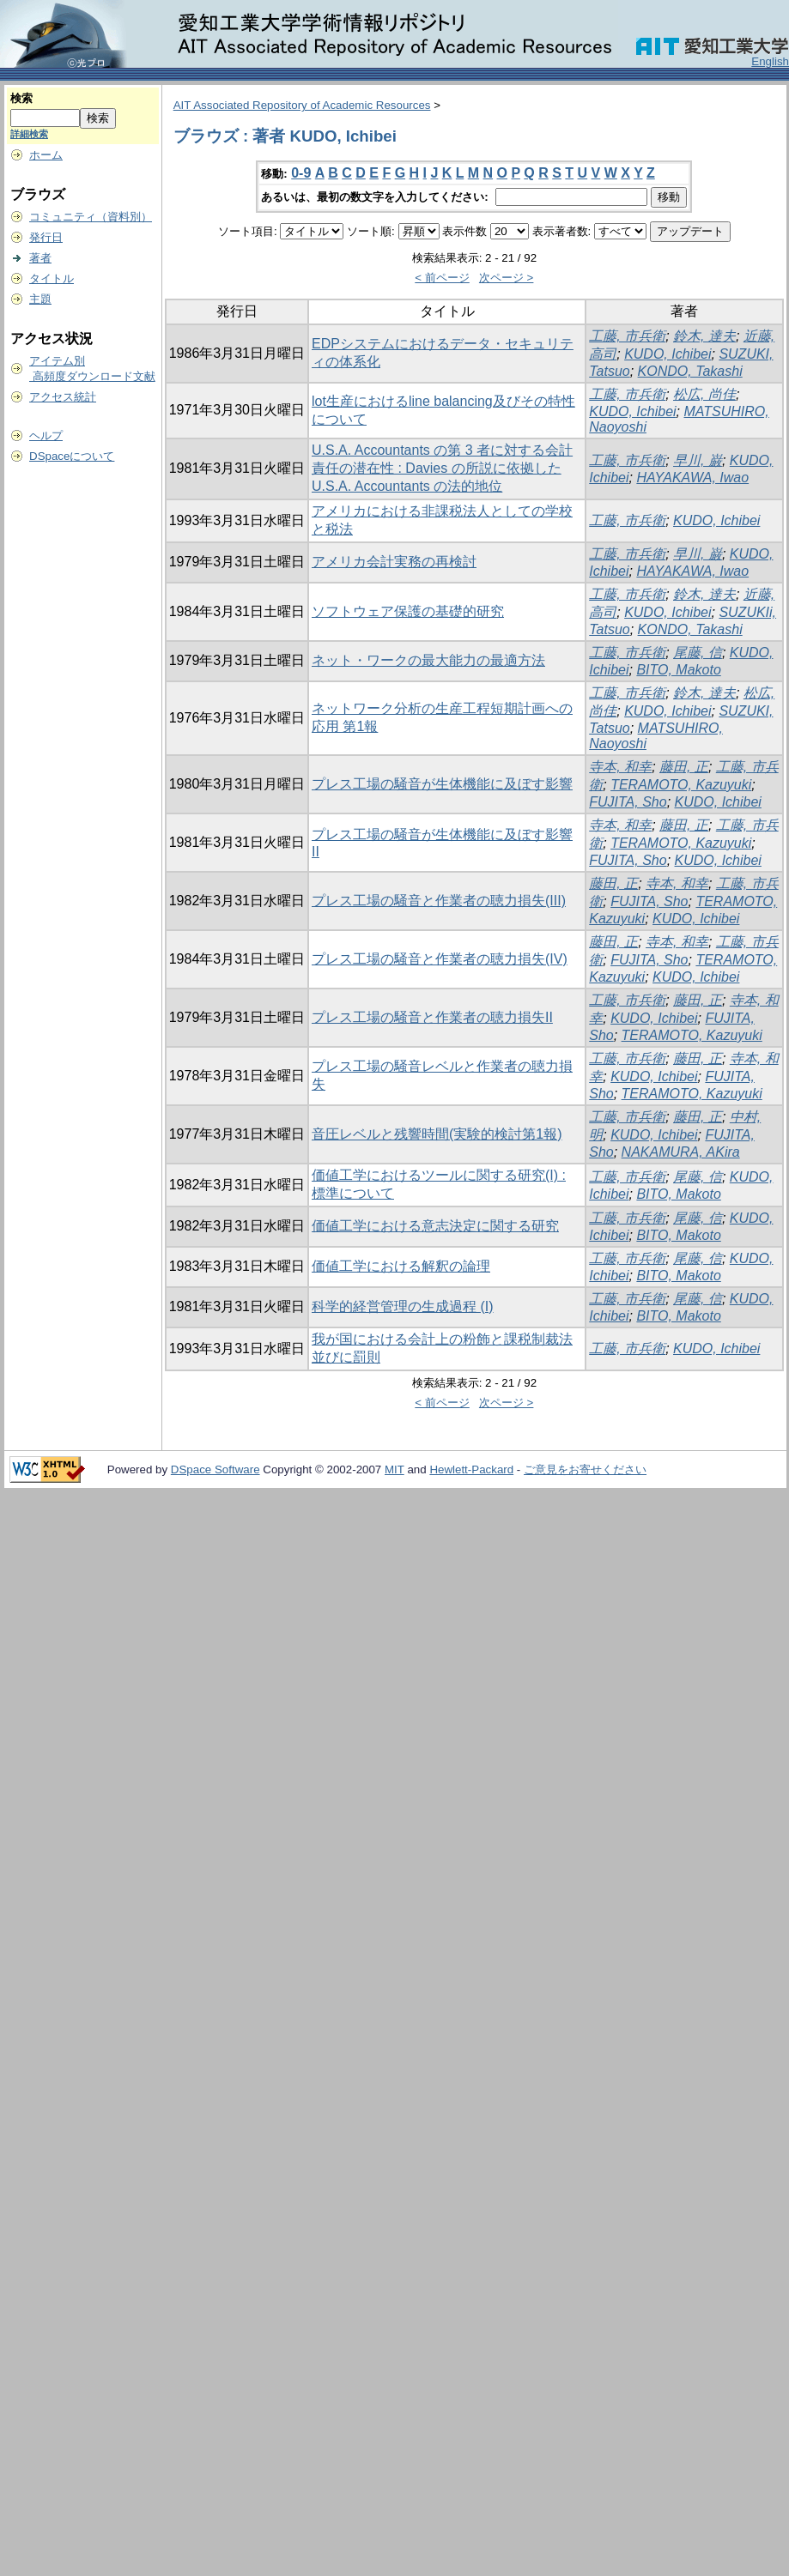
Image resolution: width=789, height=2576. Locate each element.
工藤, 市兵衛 (627, 336)
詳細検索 (29, 134)
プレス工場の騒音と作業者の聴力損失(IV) (439, 959)
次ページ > (506, 277)
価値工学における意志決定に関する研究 (435, 1225)
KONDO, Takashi (690, 371)
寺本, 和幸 (620, 766)
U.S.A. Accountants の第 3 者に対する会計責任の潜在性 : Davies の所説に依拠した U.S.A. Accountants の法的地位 (442, 468)
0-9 (301, 173)
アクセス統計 (62, 396)
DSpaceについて (71, 456)
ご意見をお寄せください (585, 1469)
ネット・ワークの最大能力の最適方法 (428, 660)
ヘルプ (46, 435)
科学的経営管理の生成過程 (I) (403, 1306)
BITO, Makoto (678, 669)
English (770, 61)
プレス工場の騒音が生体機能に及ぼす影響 (442, 784)
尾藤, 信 (697, 652)
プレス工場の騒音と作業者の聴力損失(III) (439, 900)
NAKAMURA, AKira (681, 1152)
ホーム (46, 154)
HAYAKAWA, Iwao (692, 477)
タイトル (51, 278)
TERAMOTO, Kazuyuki (680, 784)
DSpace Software (215, 1469)
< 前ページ (442, 277)
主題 (40, 299)
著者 (40, 257)
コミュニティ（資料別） (90, 216)
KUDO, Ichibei (667, 354)
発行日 (46, 237)
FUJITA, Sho (627, 802)
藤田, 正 (683, 766)
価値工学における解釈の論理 (401, 1266)
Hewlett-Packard (471, 1469)
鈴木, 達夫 (704, 336)
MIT (394, 1469)
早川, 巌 (697, 460)
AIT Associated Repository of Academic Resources (302, 105)
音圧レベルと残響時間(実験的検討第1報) (437, 1134)
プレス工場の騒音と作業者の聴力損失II (432, 1017)
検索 (21, 98)
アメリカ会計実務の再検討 (394, 561)
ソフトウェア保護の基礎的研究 (408, 611)
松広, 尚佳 (704, 394)
